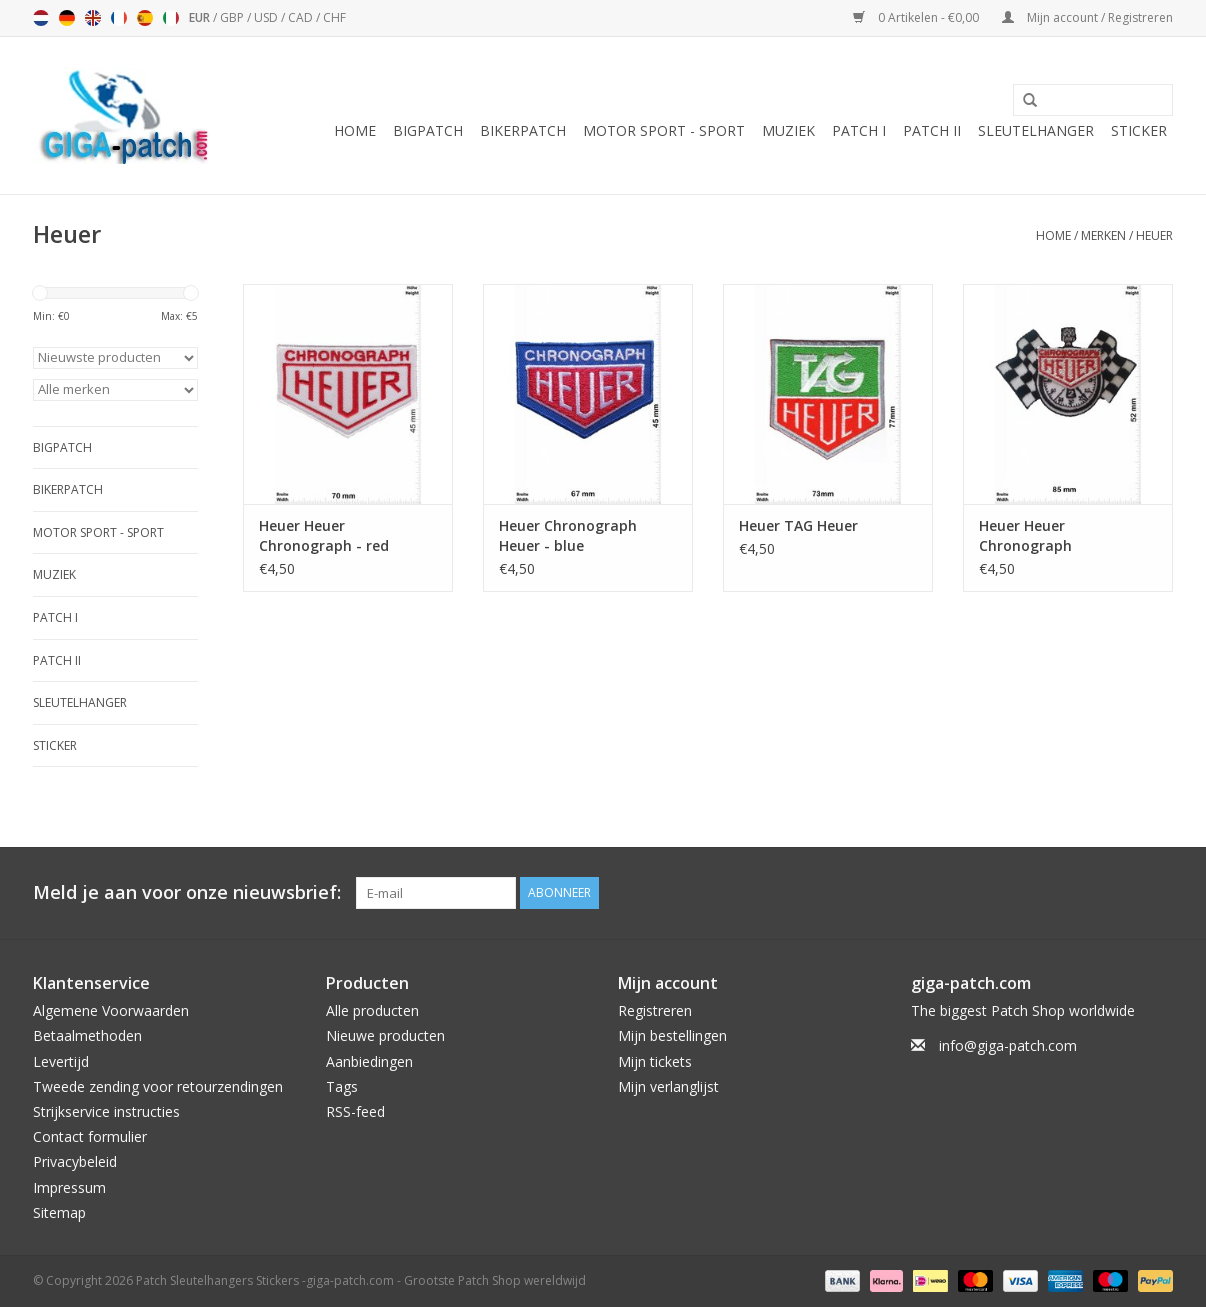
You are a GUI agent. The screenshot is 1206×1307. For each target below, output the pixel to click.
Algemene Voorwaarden (111, 1010)
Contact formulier (90, 1136)
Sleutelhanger (1036, 130)
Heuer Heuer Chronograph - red (324, 535)
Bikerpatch (523, 130)
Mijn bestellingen (672, 1035)
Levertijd (61, 1061)
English (93, 18)
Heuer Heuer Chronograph (1025, 535)
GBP (233, 17)
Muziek (788, 130)
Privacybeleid (75, 1161)
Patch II (932, 130)
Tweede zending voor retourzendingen (158, 1086)
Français (119, 18)
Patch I (859, 130)
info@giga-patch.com (1008, 1045)
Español (145, 18)
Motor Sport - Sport (664, 130)
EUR (201, 17)
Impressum (69, 1187)
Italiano (171, 18)
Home (355, 130)
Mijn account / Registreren (1087, 17)
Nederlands (41, 18)
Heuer (1154, 235)
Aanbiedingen (369, 1061)
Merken (1103, 235)
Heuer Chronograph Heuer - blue (568, 535)
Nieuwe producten (385, 1035)
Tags (342, 1086)
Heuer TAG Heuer (798, 525)
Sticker (1139, 130)
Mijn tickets (655, 1061)
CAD (302, 17)
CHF (334, 17)
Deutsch (67, 18)
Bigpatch (428, 130)
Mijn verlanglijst (668, 1086)
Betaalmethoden (87, 1035)
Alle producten (372, 1010)
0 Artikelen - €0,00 (917, 17)
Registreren (655, 1010)
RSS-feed (355, 1111)
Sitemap (59, 1212)
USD (267, 17)
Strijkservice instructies (106, 1111)
